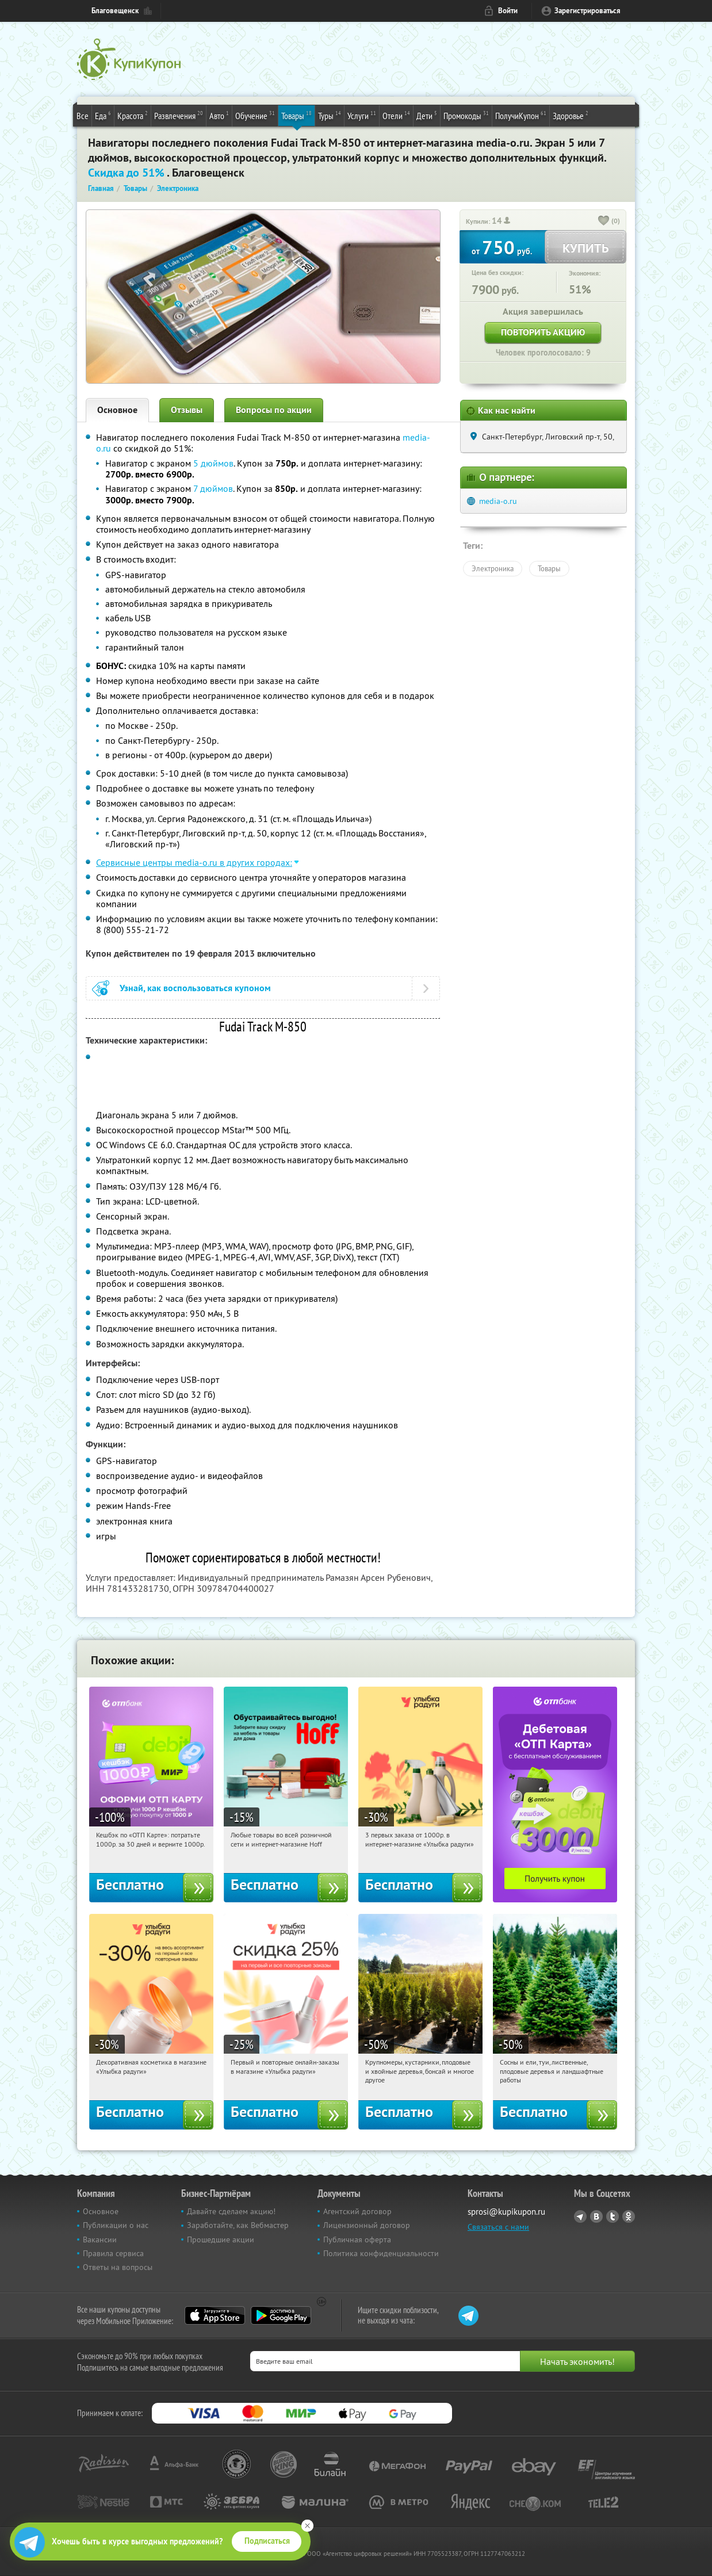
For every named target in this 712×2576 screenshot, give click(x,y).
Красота (132, 115)
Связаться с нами (498, 2227)
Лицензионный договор (366, 2225)
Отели (396, 115)
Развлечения (178, 115)
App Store (215, 2315)
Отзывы (186, 410)
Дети (426, 115)
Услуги (361, 115)
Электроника (493, 568)
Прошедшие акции (220, 2239)
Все (82, 115)
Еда (103, 115)
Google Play (281, 2315)
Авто (219, 115)
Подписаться (267, 2541)
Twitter (612, 2216)
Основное (117, 410)
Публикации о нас (115, 2225)
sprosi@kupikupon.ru (506, 2211)
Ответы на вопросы (117, 2267)
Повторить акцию (543, 332)
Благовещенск (115, 11)
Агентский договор (357, 2211)
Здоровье (570, 115)
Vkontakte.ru (596, 2216)
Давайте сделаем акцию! (231, 2211)
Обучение (255, 115)
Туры (329, 115)
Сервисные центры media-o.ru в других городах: (194, 862)
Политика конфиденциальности (381, 2253)
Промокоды (466, 115)
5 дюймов (213, 463)
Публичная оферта (357, 2239)
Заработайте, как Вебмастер (238, 2225)
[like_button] (604, 221)
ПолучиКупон (520, 115)
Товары (296, 115)
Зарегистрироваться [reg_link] (587, 11)
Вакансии (100, 2239)
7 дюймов (213, 488)
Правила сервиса (113, 2253)
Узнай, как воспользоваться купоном (195, 988)
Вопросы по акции (274, 410)
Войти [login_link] (508, 11)
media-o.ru (498, 501)
